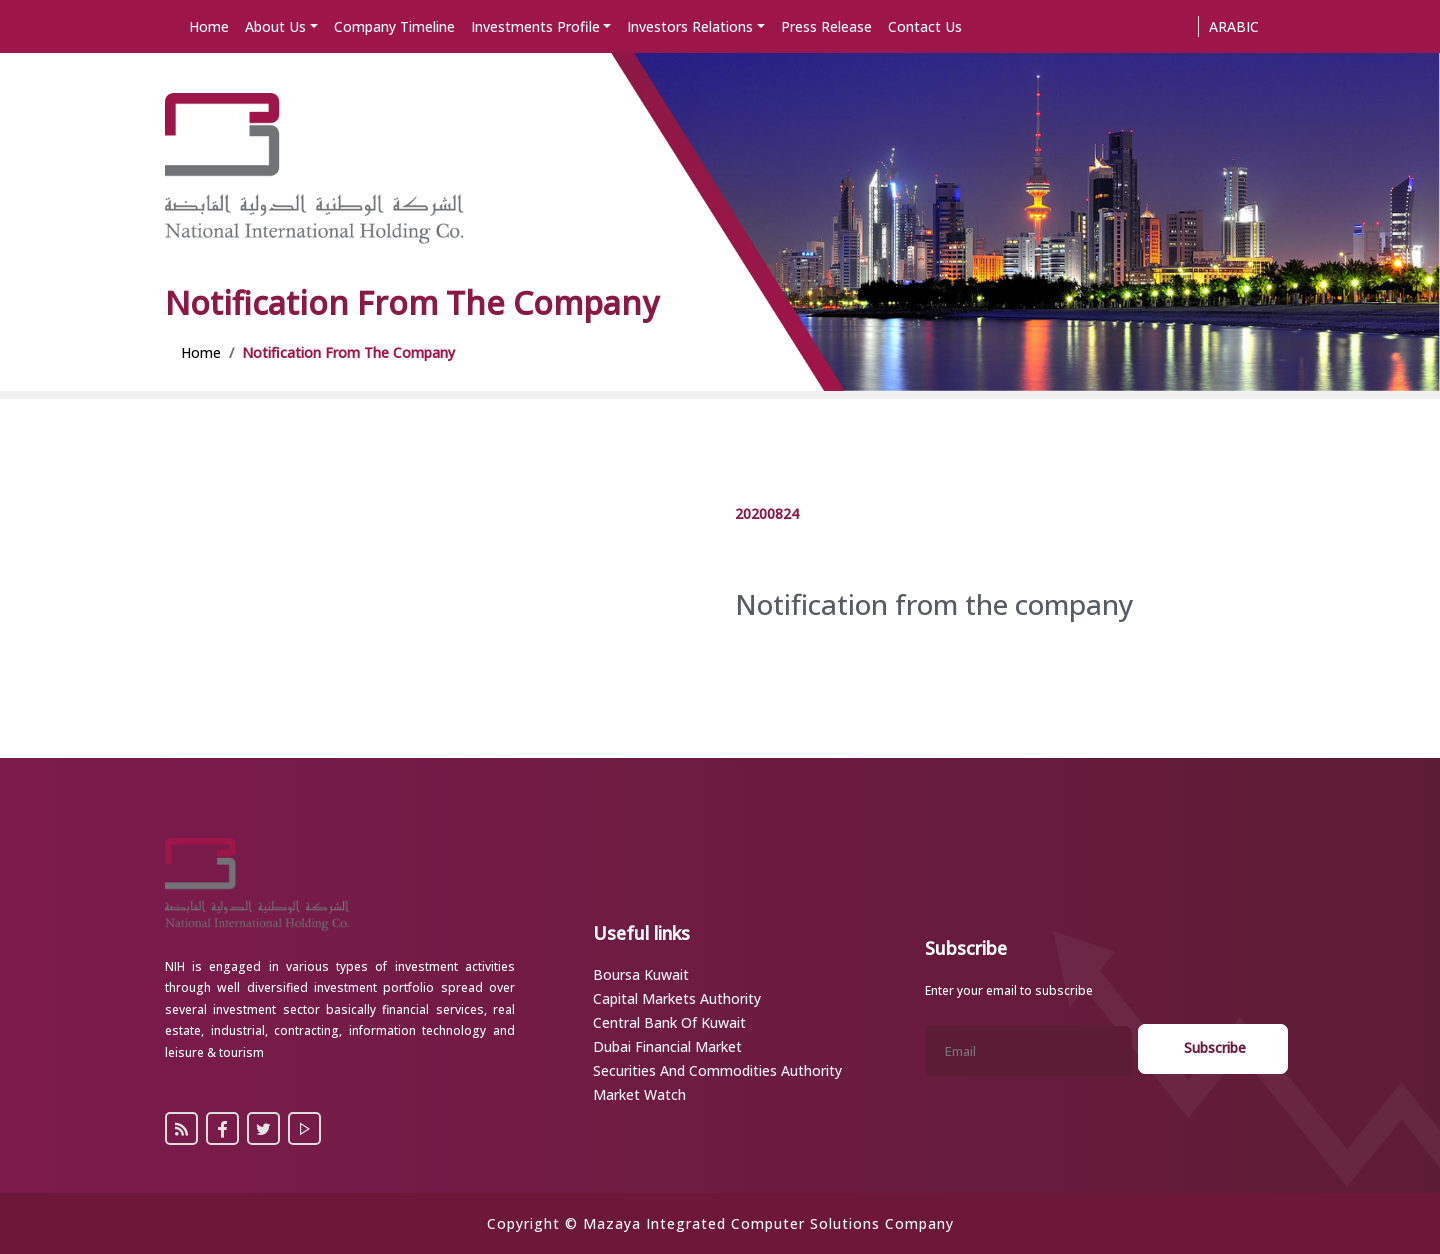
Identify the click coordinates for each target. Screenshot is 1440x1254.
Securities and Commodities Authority (717, 1070)
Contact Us (925, 26)
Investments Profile (535, 26)
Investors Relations (690, 26)
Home (209, 26)
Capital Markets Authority (677, 998)
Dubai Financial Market (667, 1046)
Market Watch (639, 1094)
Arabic (1234, 26)
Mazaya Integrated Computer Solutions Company (768, 1223)
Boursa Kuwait (641, 974)
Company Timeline (394, 26)
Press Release (826, 26)
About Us (275, 26)
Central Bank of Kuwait (669, 1022)
